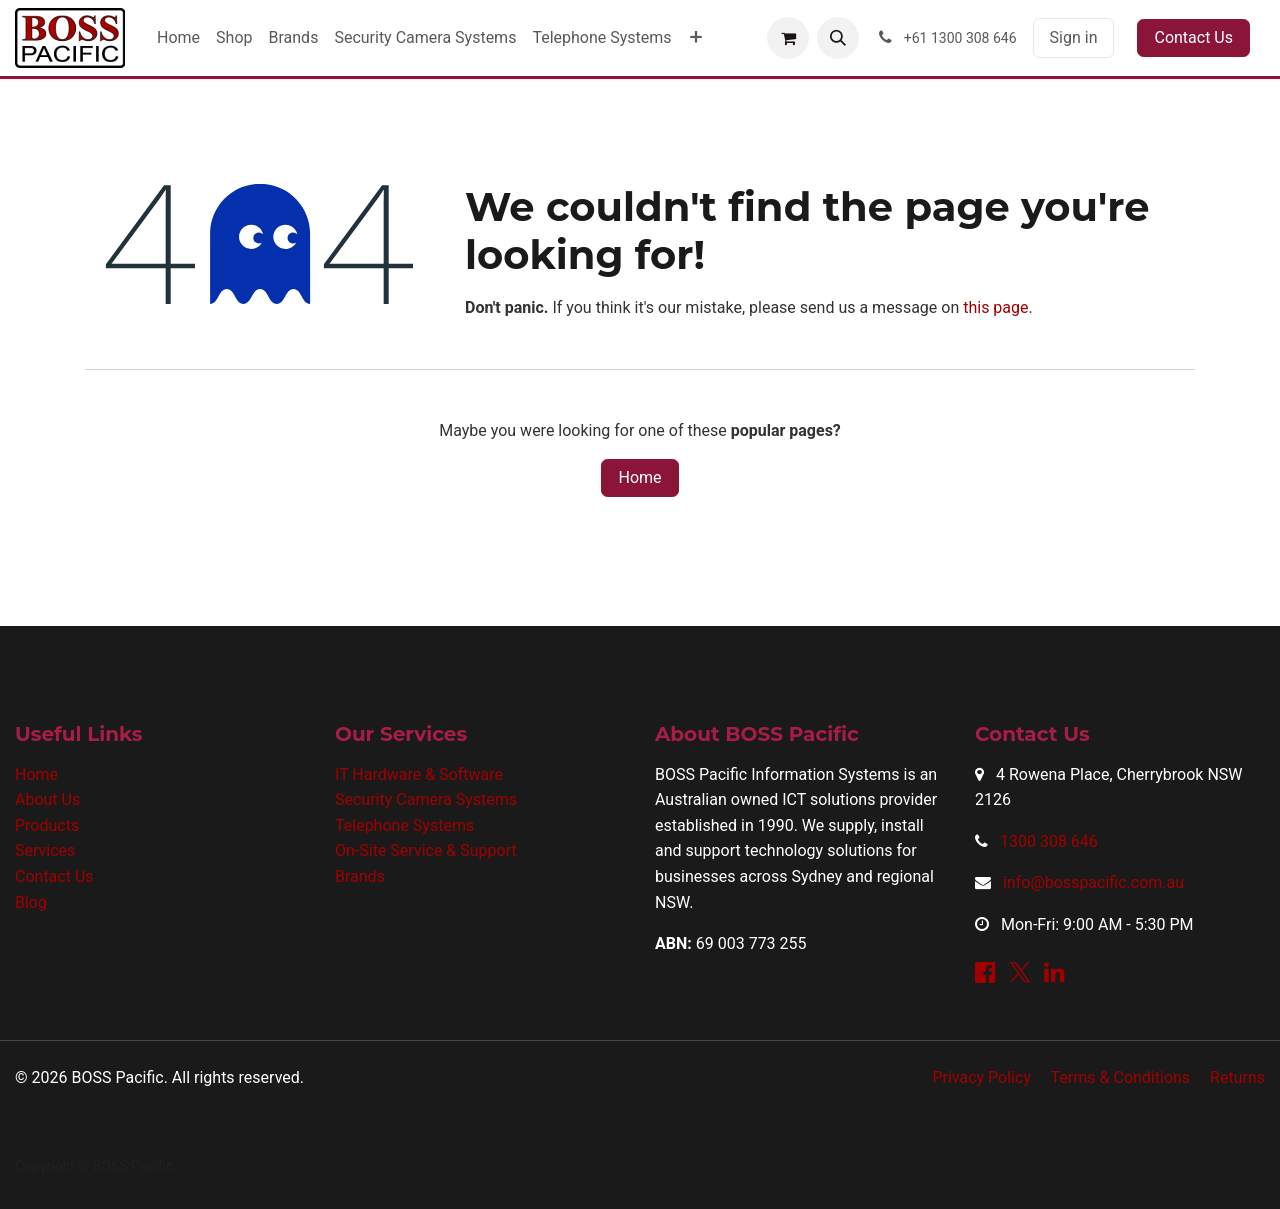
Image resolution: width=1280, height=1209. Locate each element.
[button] (838, 38)
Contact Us (1193, 37)
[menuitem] (178, 38)
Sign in (1074, 37)
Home (639, 477)
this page (995, 307)
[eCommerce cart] (788, 38)
